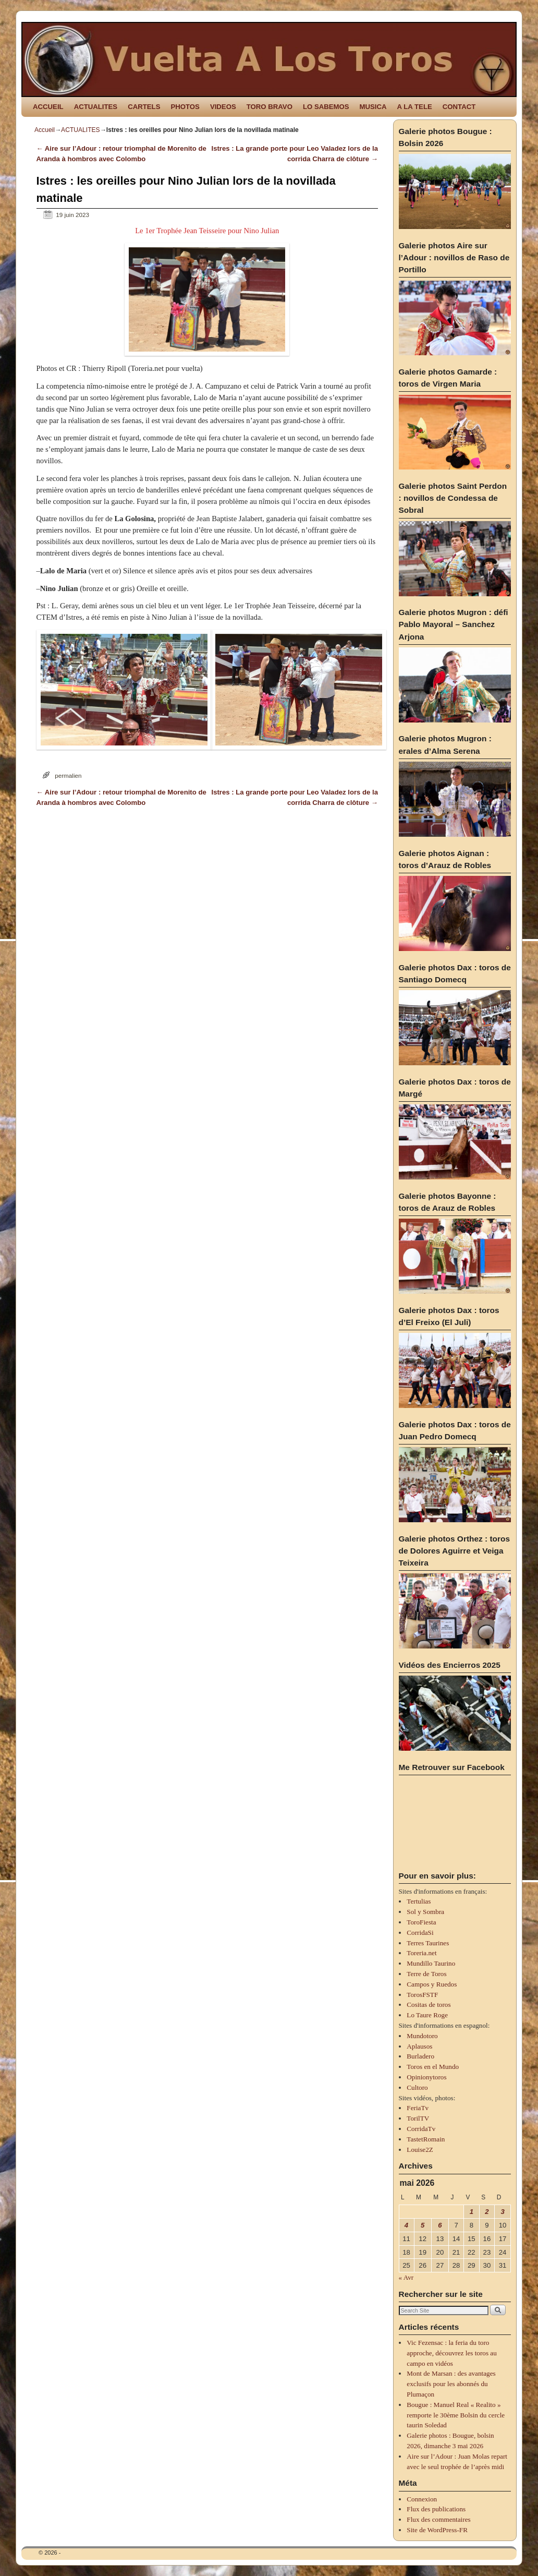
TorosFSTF (422, 1995)
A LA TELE (414, 107)
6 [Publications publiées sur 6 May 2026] (440, 2225)
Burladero (420, 2056)
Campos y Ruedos (432, 1984)
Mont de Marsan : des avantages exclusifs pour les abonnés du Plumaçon (451, 2383)
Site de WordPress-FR (437, 2530)
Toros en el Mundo (433, 2067)
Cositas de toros (428, 2004)
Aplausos (419, 2046)
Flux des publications (436, 2509)
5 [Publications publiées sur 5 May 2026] (422, 2225)
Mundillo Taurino (431, 1963)
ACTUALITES (96, 107)
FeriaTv (418, 2108)
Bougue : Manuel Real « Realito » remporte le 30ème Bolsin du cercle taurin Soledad (456, 2415)
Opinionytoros (426, 2077)
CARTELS (144, 107)
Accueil (44, 130)
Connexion (422, 2499)
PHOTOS (184, 107)
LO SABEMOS (326, 107)
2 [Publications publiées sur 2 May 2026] (486, 2212)
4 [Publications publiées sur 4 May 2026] (406, 2225)
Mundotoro (422, 2036)
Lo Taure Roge (427, 2015)
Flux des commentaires (438, 2519)
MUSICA (373, 107)
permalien (68, 775)
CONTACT (459, 107)
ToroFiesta (421, 1922)
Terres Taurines (428, 1943)
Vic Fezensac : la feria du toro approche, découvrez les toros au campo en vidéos (451, 2353)
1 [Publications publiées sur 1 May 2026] (471, 2212)
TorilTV (418, 2118)
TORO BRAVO (269, 107)
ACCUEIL (48, 107)
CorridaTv (421, 2129)
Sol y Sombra (425, 1912)
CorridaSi (420, 1932)
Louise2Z (420, 2149)
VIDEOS (223, 107)
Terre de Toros (426, 1974)
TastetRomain (426, 2139)
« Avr (406, 2277)
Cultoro (417, 2087)
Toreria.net (421, 1953)
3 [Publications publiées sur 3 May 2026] (502, 2212)
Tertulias (419, 1901)
